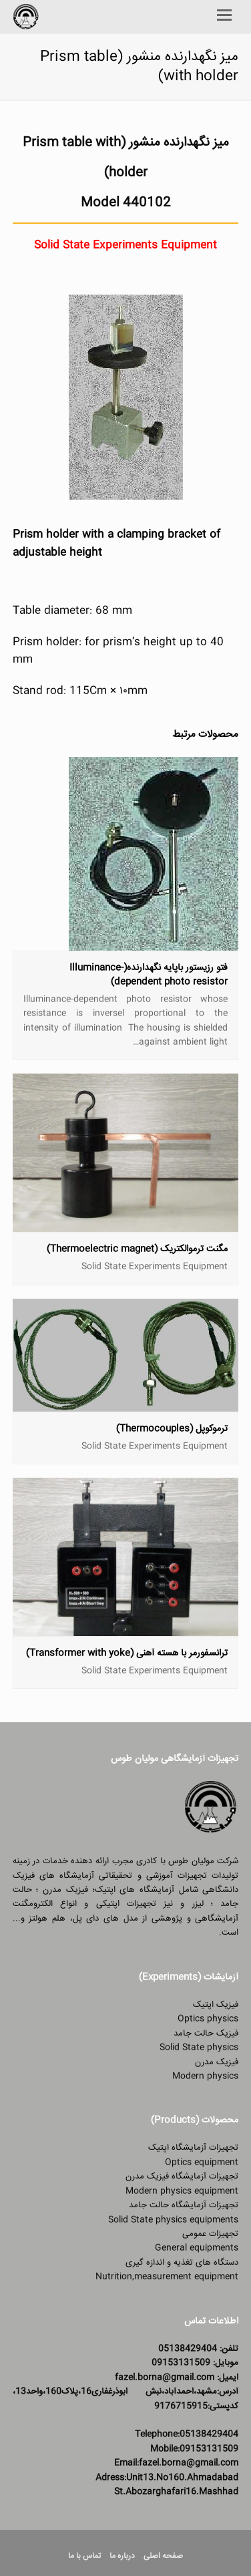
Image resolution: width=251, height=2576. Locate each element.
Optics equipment (201, 2162)
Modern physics (205, 2076)
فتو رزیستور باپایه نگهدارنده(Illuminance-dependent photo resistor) (148, 975)
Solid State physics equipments (173, 2220)
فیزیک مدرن (216, 2062)
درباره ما (122, 2556)
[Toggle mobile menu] (224, 17)
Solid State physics (199, 2047)
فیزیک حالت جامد (206, 2033)
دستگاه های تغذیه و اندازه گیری (181, 2262)
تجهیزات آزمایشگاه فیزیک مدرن (181, 2176)
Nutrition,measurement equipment (166, 2276)
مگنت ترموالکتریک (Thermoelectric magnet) (137, 1249)
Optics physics (208, 2019)
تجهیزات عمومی (210, 2234)
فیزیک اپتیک (215, 2004)
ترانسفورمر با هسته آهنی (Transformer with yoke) (127, 1653)
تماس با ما (84, 2556)
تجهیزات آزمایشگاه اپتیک (193, 2147)
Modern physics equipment (181, 2191)
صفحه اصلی (163, 2556)
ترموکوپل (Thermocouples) (172, 1429)
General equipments (196, 2248)
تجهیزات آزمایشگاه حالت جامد (183, 2205)
